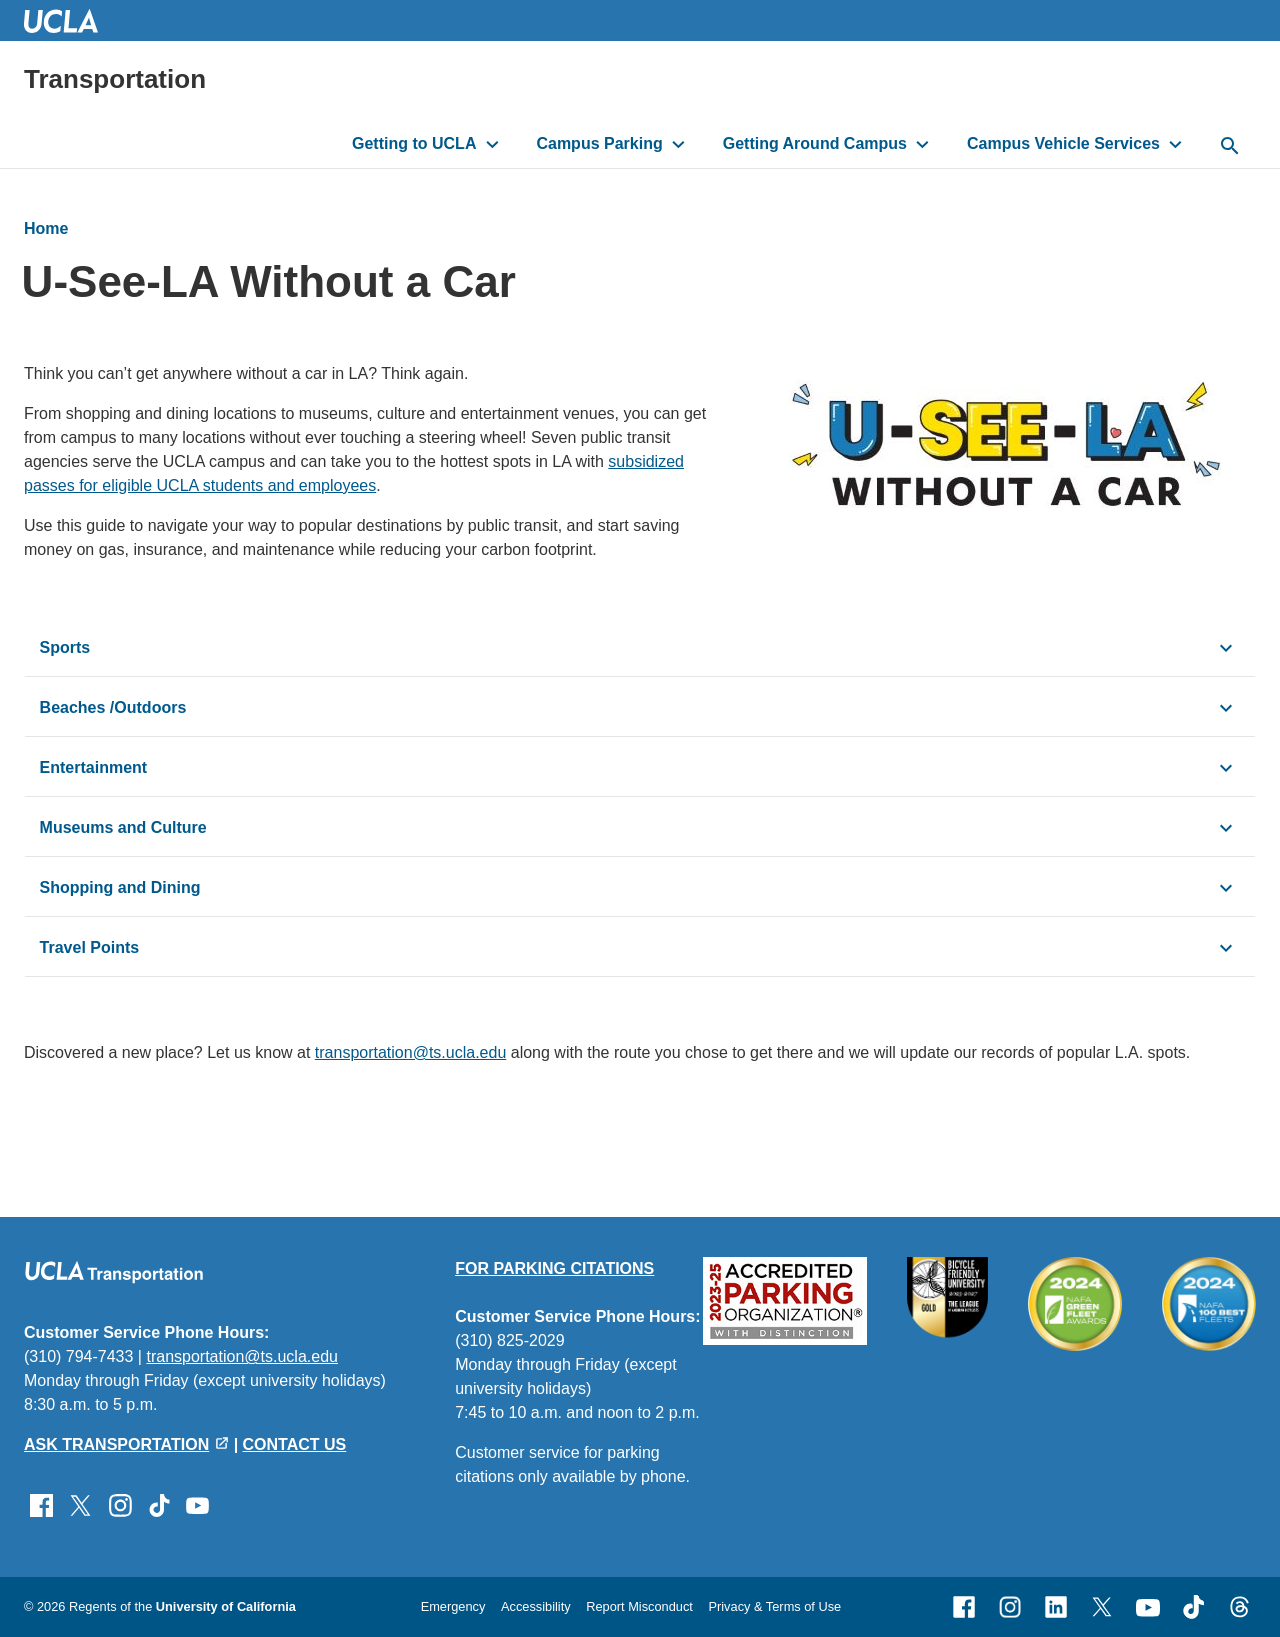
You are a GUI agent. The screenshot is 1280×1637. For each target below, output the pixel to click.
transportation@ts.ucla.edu (410, 1052)
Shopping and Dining (120, 887)
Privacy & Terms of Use (774, 1606)
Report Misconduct (639, 1606)
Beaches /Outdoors (113, 707)
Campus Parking (599, 143)
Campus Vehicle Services (1063, 143)
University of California (226, 1606)
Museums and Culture (123, 827)
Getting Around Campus (815, 143)
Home (46, 228)
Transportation (115, 79)
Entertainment (94, 767)
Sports (65, 647)
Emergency (453, 1606)
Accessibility (536, 1606)
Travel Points (90, 947)
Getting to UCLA (414, 143)
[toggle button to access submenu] (492, 144)
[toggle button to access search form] (1230, 147)
